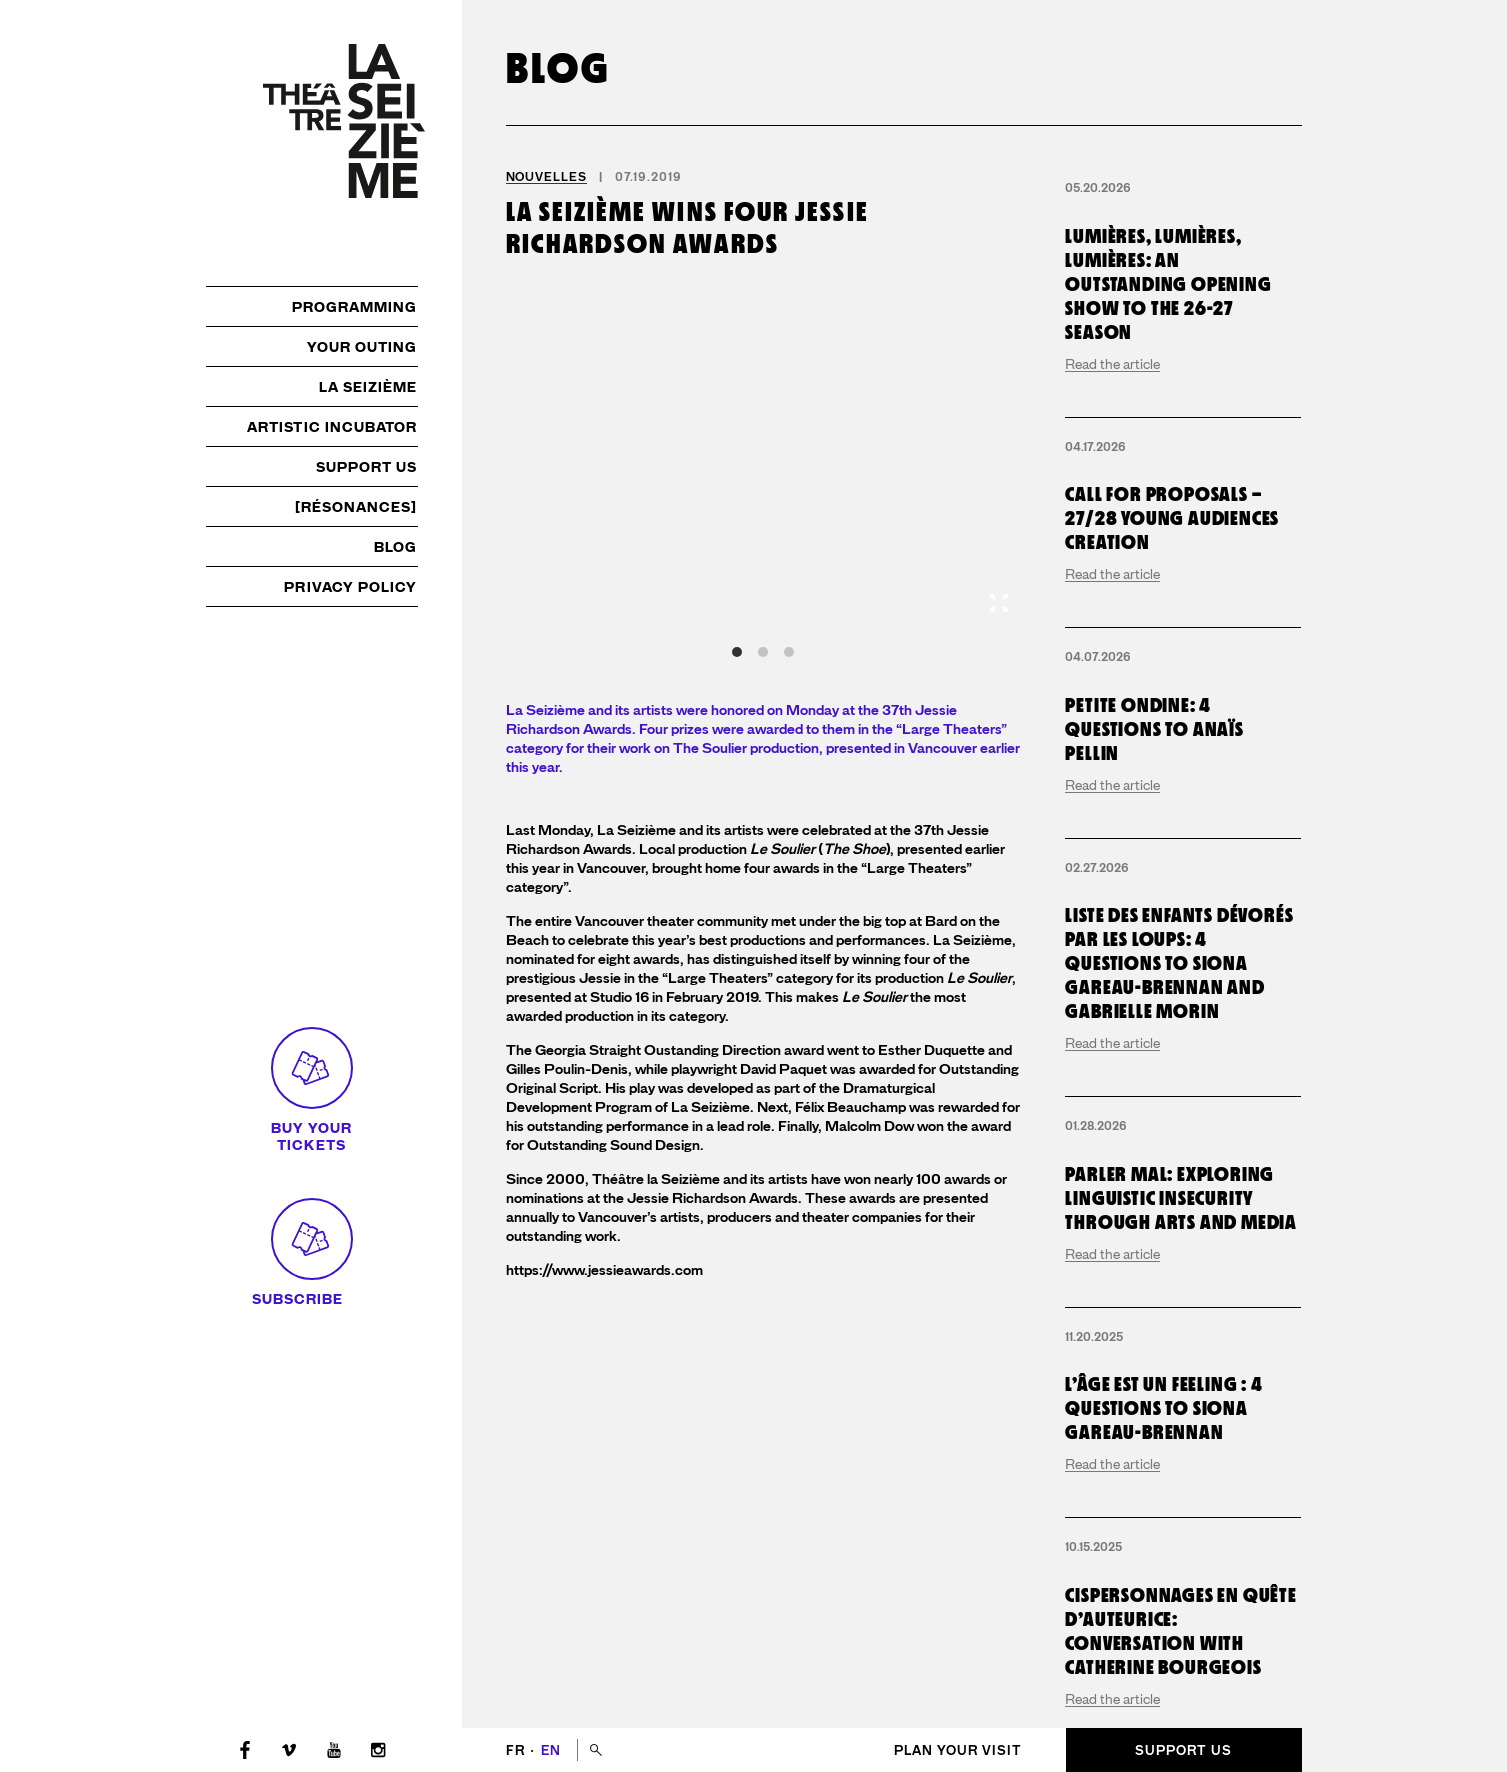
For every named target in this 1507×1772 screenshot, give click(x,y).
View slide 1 (737, 652)
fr (517, 1750)
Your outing (362, 347)
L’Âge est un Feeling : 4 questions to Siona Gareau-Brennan (1163, 1718)
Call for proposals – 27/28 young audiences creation (1172, 828)
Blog (395, 547)
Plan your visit (958, 1750)
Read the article (1112, 521)
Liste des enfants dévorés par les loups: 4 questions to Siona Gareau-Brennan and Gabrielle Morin (1179, 1273)
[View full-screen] (999, 603)
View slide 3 (789, 652)
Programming (355, 307)
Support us (367, 467)
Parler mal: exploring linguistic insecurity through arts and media (1181, 1507)
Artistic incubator (332, 427)
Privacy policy (350, 587)
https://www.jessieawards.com (604, 1270)
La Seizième (368, 387)
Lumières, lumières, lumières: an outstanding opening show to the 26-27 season (1168, 441)
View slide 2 (763, 652)
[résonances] (356, 507)
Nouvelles (546, 177)
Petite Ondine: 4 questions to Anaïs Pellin (1154, 1038)
